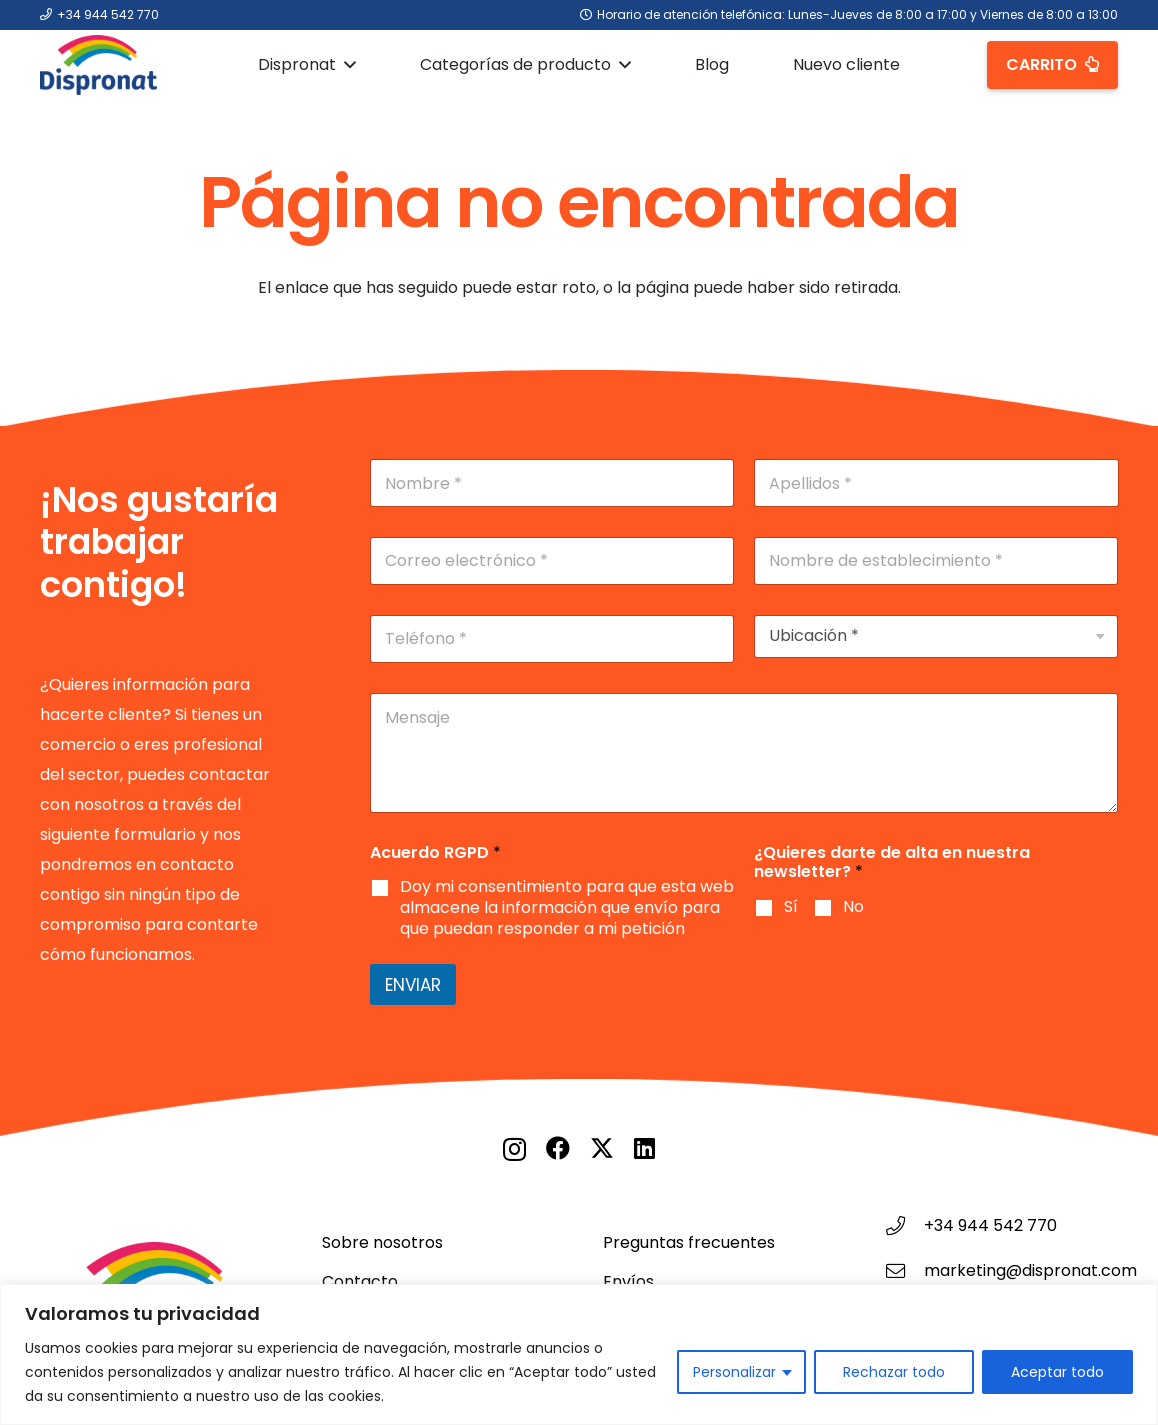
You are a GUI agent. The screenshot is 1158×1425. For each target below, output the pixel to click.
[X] (602, 1148)
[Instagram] (514, 1149)
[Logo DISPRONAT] (98, 65)
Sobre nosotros (382, 1242)
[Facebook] (558, 1148)
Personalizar (734, 1372)
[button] (346, 65)
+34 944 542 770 (990, 1225)
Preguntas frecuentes (689, 1242)
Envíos (628, 1281)
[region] (579, 1354)
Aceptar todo (1057, 1372)
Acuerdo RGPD (435, 852)
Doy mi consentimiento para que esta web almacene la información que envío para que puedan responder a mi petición (567, 908)
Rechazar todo (894, 1372)
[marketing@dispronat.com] (905, 1270)
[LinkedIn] (644, 1148)
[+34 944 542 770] (905, 1225)
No (853, 907)
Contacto (360, 1281)
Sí (791, 907)
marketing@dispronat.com (1030, 1270)
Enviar (413, 985)
